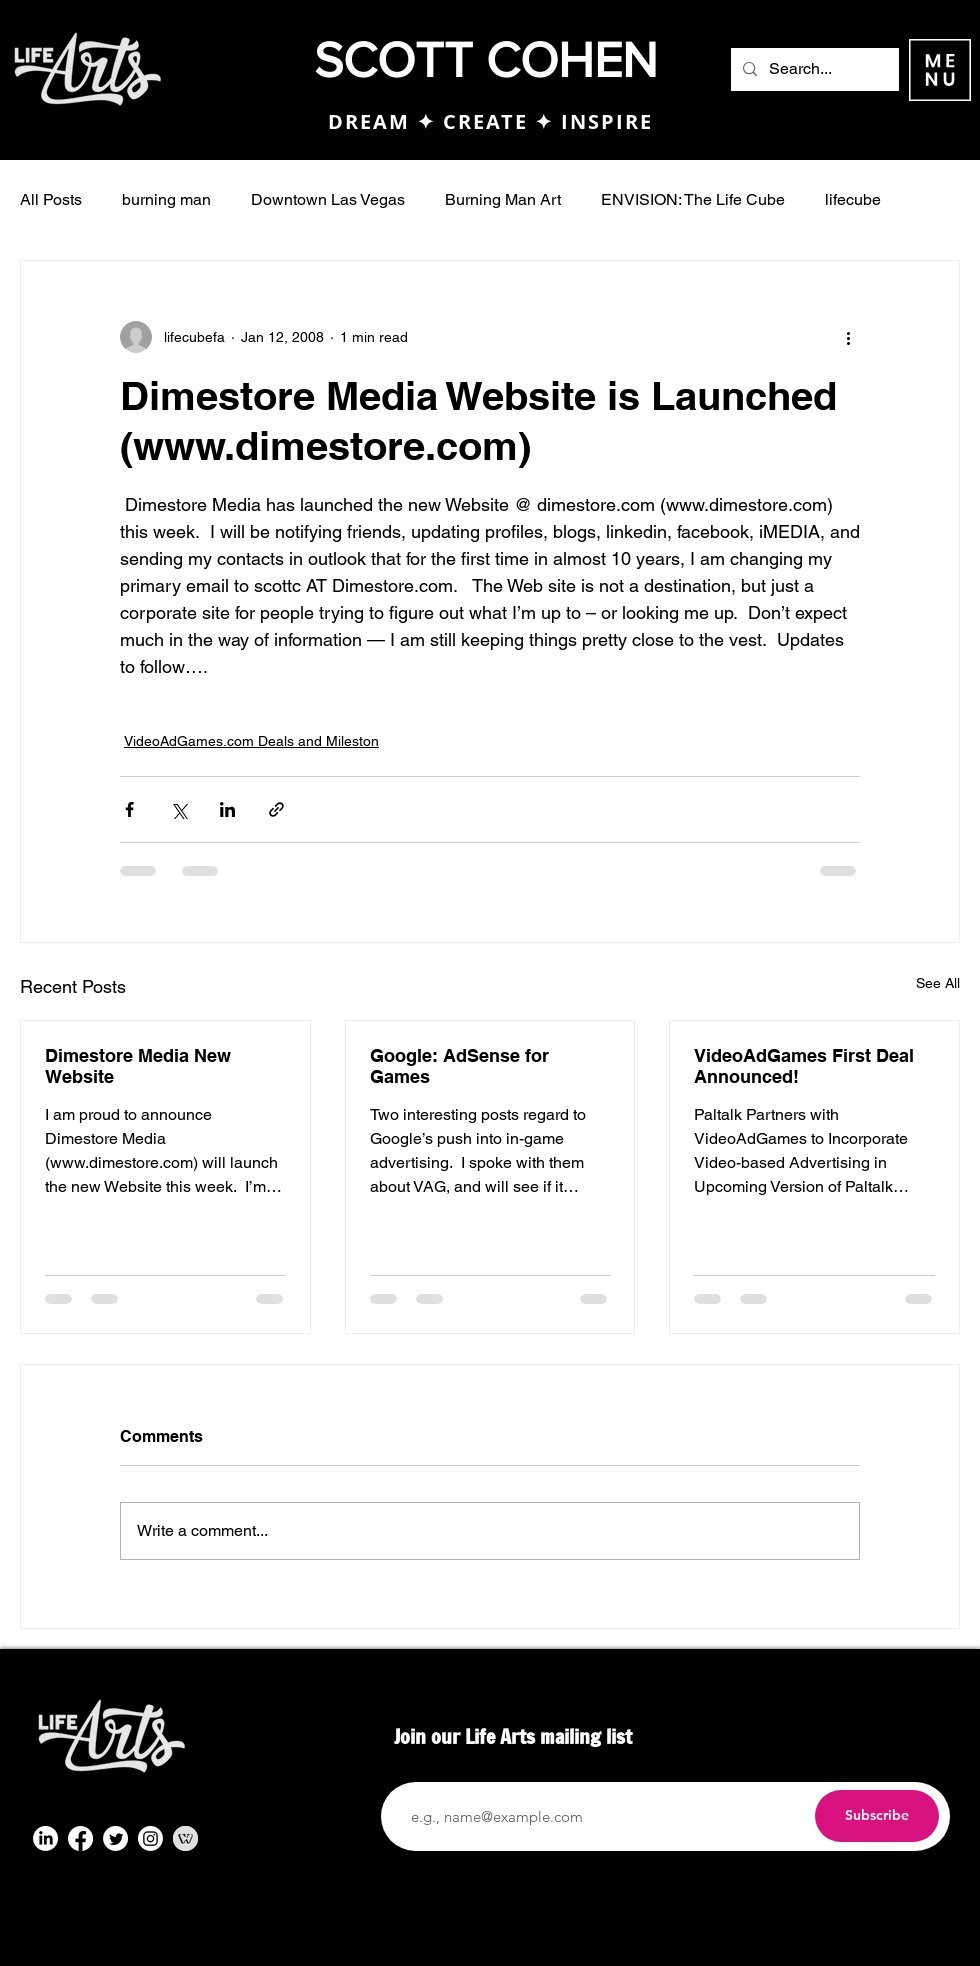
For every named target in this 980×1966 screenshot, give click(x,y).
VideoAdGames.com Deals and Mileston (251, 741)
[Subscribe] (877, 1816)
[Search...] (813, 69)
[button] (940, 70)
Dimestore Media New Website (138, 1066)
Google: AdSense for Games (459, 1066)
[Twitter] (115, 1838)
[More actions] (848, 337)
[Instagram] (150, 1838)
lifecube (853, 199)
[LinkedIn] (45, 1838)
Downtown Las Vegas (328, 199)
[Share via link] (276, 809)
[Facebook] (80, 1838)
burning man (166, 199)
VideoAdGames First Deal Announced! (804, 1066)
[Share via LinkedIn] (227, 809)
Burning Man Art (503, 199)
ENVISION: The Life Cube (693, 199)
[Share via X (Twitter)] (178, 809)
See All (938, 983)
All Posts (51, 199)
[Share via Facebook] (129, 809)
